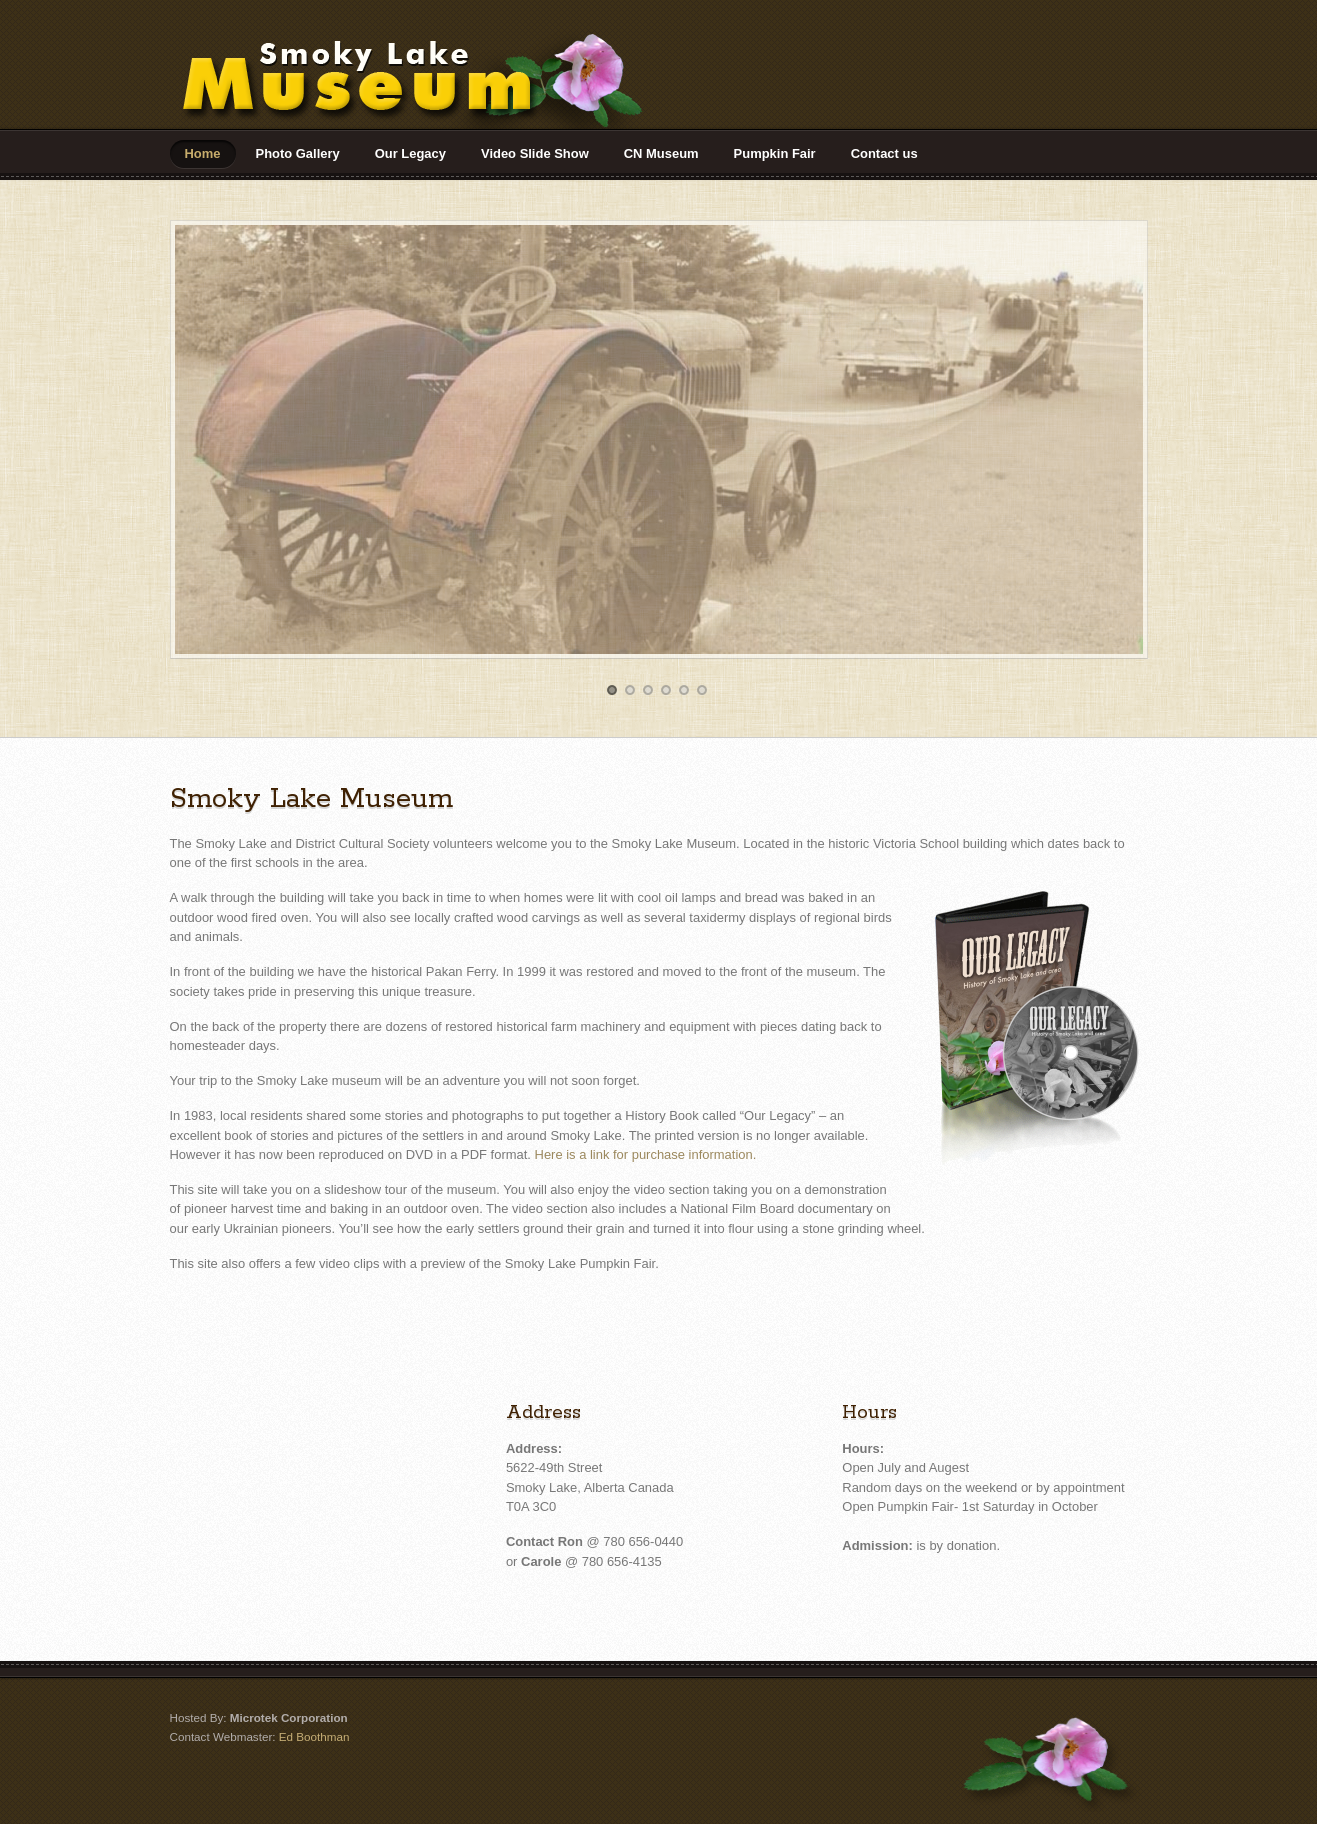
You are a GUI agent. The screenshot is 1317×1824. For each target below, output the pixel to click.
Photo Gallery (298, 153)
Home (203, 153)
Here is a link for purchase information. (646, 1154)
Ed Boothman (314, 1736)
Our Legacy (410, 153)
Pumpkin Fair (775, 153)
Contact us (884, 153)
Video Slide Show (535, 153)
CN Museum (661, 153)
